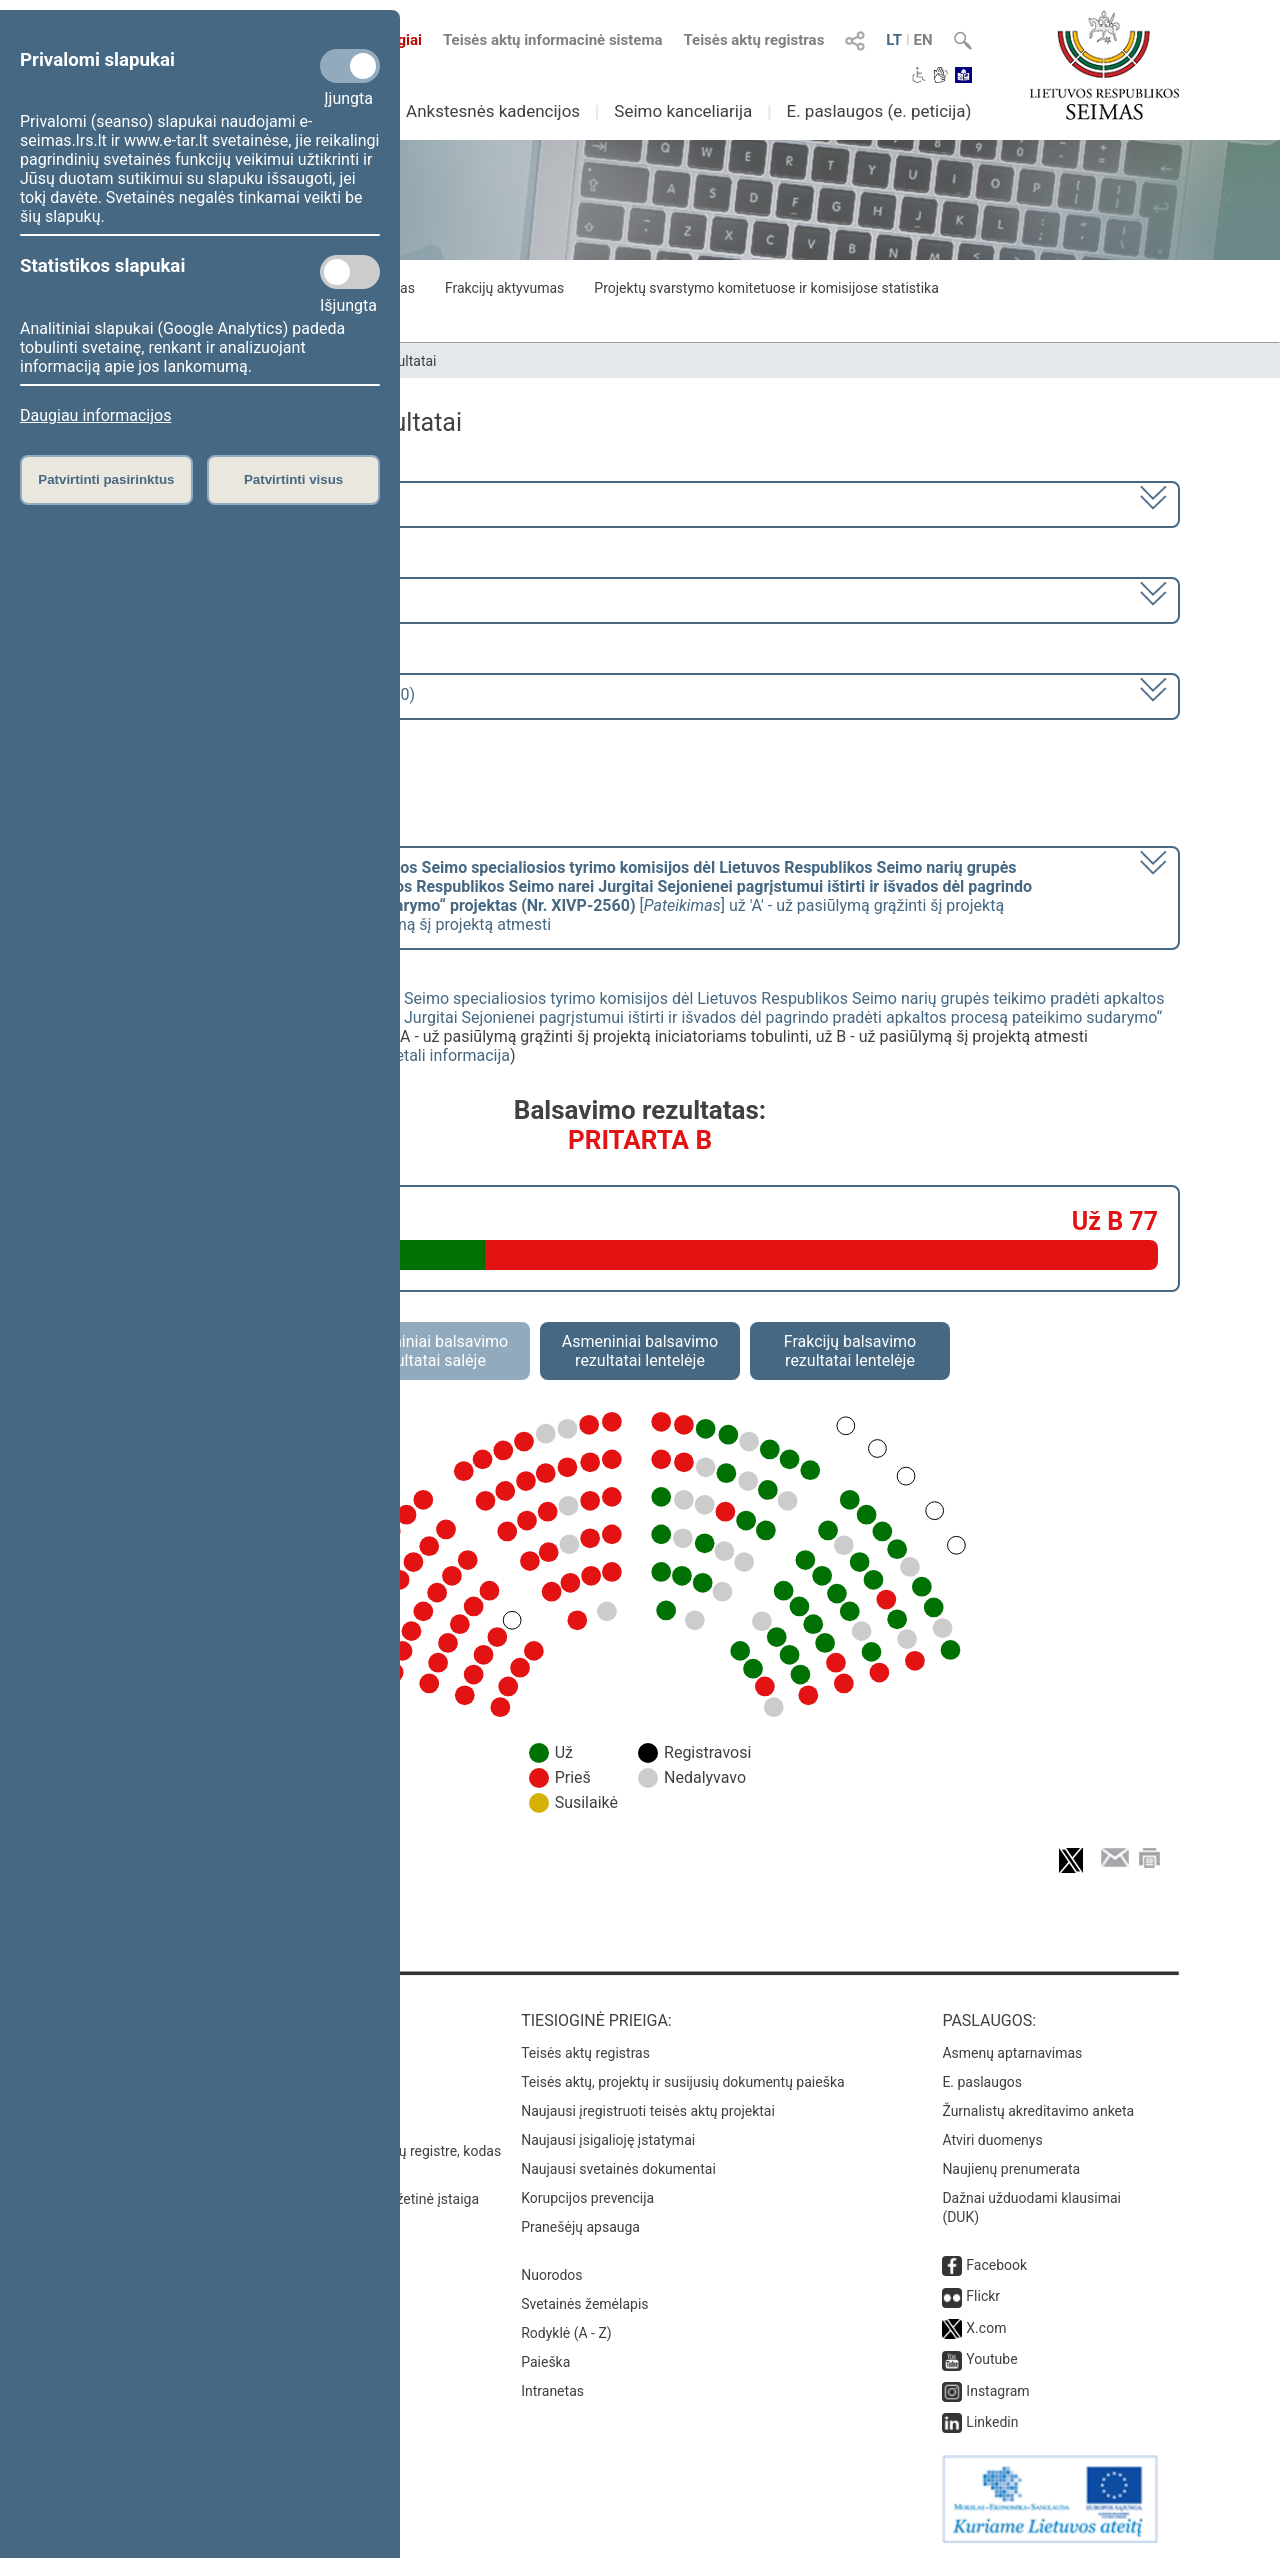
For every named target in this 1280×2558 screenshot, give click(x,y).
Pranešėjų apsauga (580, 2227)
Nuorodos (551, 2275)
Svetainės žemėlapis (584, 2304)
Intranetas (552, 2391)
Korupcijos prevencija (587, 2198)
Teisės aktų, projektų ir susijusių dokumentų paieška (682, 2082)
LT (894, 40)
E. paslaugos (982, 2082)
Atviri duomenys (992, 2140)
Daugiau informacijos (95, 415)
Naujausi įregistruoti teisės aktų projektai (648, 2111)
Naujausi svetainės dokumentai (618, 2169)
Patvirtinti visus (293, 479)
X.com (986, 2328)
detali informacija (448, 1055)
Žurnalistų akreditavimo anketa (1038, 2111)
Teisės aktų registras (753, 40)
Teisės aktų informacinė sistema (553, 40)
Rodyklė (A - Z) (566, 2333)
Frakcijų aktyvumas (504, 288)
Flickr (983, 2296)
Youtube (991, 2359)
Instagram (997, 2391)
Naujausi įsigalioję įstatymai (608, 2140)
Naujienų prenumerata (1011, 2169)
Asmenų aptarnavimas (1012, 2053)
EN (923, 40)
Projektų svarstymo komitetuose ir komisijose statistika (766, 288)
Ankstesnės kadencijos (493, 111)
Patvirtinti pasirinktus (106, 479)
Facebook (996, 2265)
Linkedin (992, 2422)
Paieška (545, 2362)
